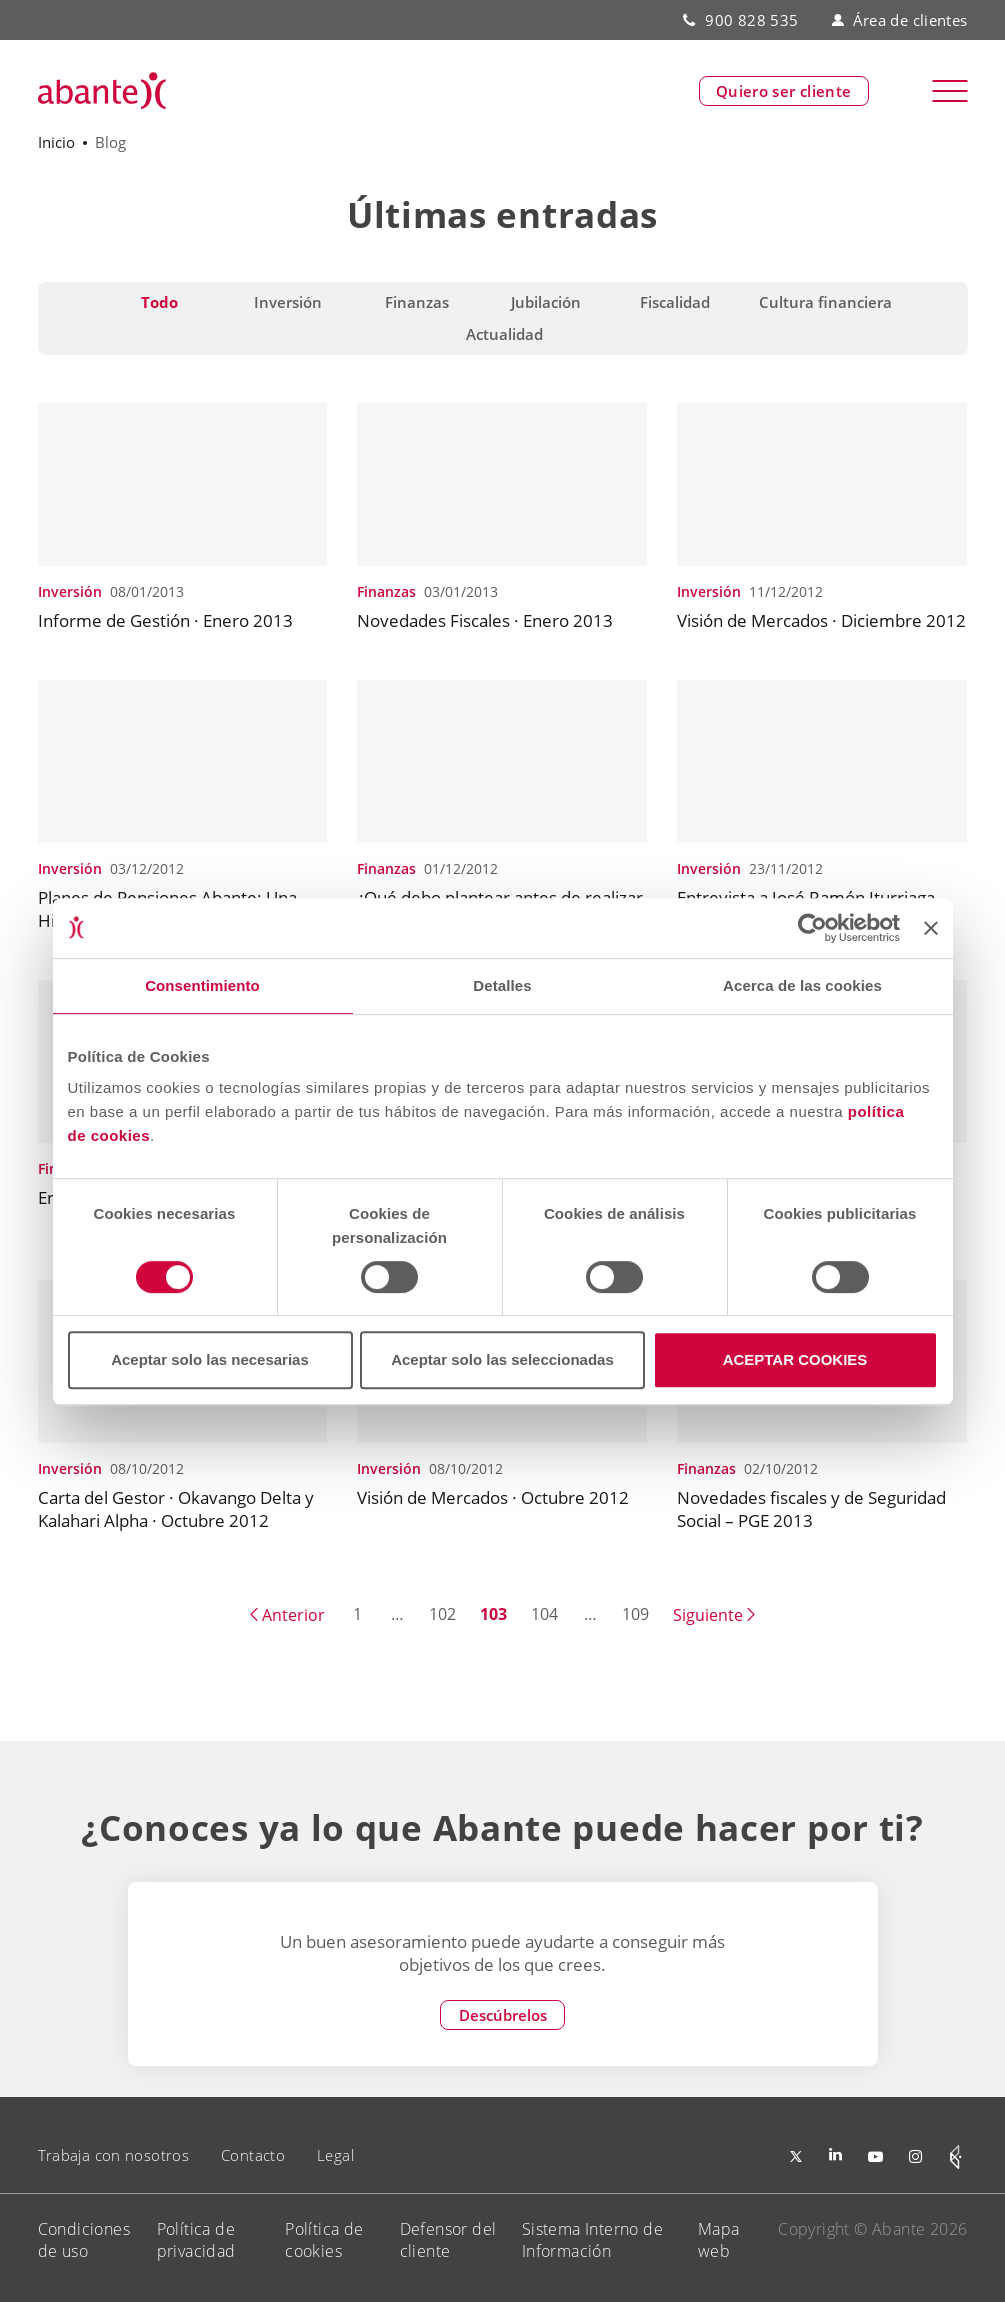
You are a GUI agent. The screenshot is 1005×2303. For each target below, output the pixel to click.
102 (442, 1614)
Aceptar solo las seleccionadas (502, 1359)
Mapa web (719, 2240)
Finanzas (386, 591)
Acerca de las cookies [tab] (802, 985)
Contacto (253, 2155)
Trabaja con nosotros (114, 2155)
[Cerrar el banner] (931, 928)
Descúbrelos (503, 2015)
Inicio (56, 142)
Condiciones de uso (84, 2240)
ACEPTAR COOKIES (795, 1359)
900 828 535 (751, 20)
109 (635, 1614)
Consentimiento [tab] (202, 985)
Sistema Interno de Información (592, 2240)
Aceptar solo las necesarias (210, 1359)
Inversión (70, 591)
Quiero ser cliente (784, 91)
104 (544, 1614)
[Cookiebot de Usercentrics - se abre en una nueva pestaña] (812, 928)
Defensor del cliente (448, 2240)
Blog (110, 142)
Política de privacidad (196, 2240)
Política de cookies (324, 2240)
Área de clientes (899, 20)
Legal (335, 2155)
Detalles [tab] (502, 985)
